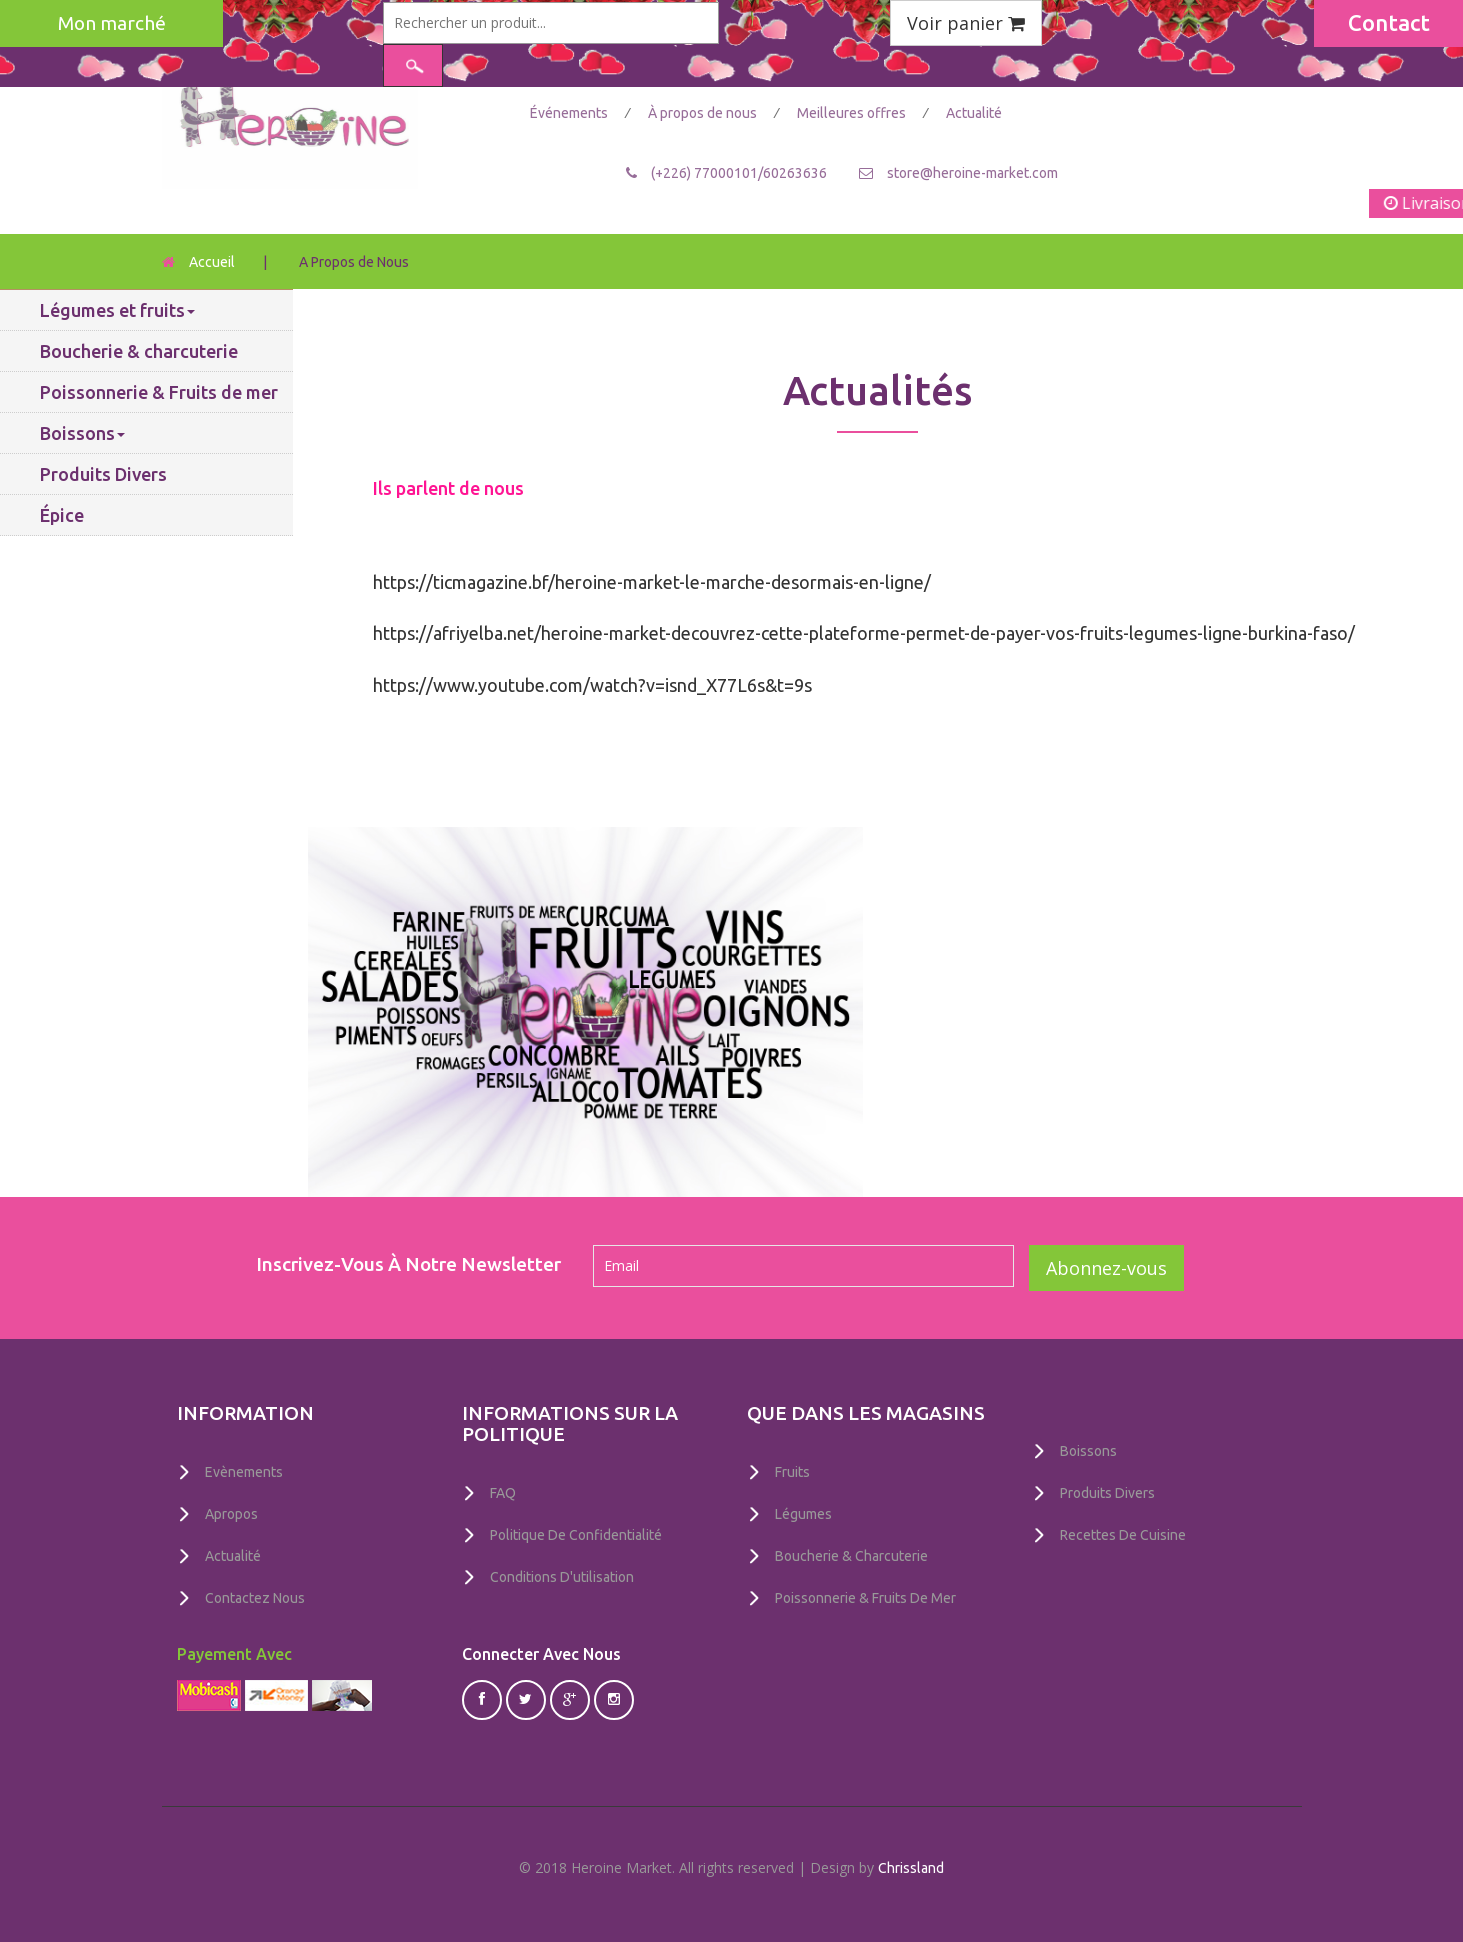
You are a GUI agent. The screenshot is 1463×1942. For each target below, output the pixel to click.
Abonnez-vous (1106, 1268)
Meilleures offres (853, 113)
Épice (62, 515)
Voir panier (966, 23)
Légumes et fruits (117, 310)
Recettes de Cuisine (1123, 1533)
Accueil (212, 262)
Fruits (792, 1472)
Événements (570, 113)
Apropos (231, 1513)
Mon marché (112, 23)
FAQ (503, 1493)
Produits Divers (103, 474)
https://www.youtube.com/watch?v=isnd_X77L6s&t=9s (592, 685)
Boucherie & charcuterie (139, 351)
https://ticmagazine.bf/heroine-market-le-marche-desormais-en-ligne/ (652, 582)
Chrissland (911, 1865)
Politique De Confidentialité (576, 1534)
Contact (1389, 22)
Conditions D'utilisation (562, 1575)
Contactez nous (255, 1595)
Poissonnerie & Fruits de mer (159, 392)
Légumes (803, 1513)
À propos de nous (704, 113)
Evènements (244, 1472)
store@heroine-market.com (972, 172)
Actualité (974, 113)
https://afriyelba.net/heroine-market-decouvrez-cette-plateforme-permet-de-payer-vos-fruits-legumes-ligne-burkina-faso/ (864, 633)
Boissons (82, 433)
